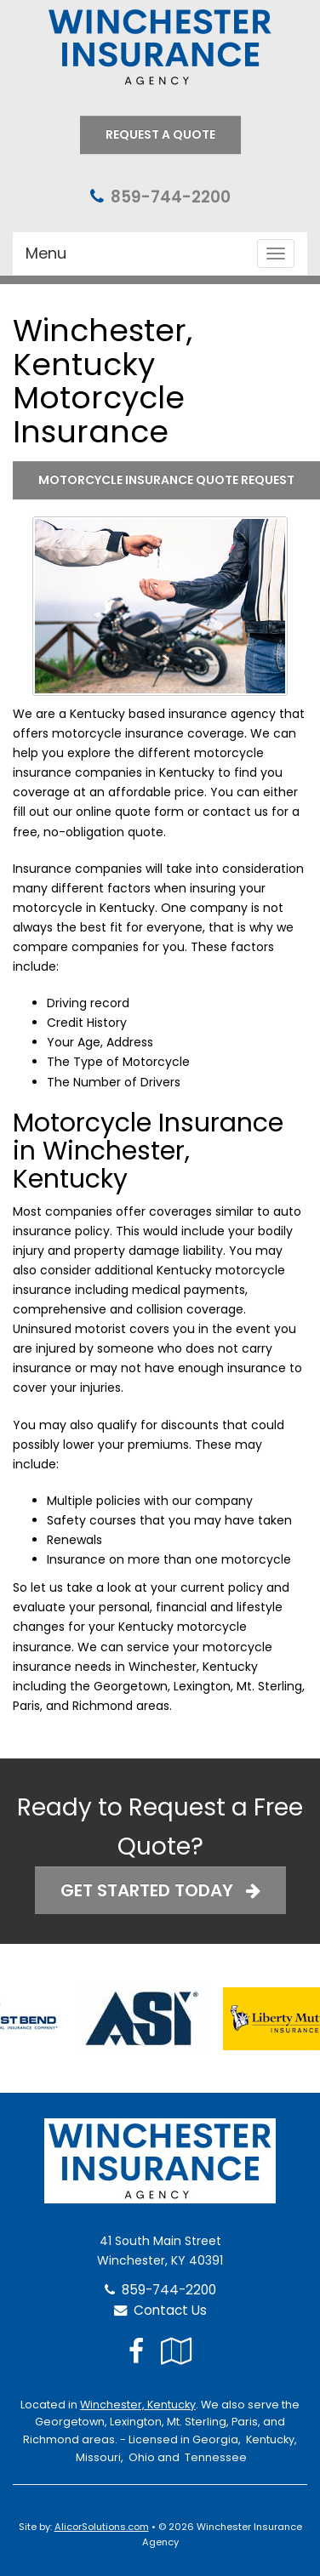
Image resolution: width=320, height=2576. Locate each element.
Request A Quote (160, 134)
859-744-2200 (171, 197)
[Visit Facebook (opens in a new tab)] (136, 2351)
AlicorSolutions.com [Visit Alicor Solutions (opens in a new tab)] (101, 2526)
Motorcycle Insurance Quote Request (166, 479)
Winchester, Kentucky (138, 2404)
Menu (46, 253)
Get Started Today (160, 1890)
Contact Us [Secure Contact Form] (160, 2310)
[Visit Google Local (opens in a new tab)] (176, 2351)
